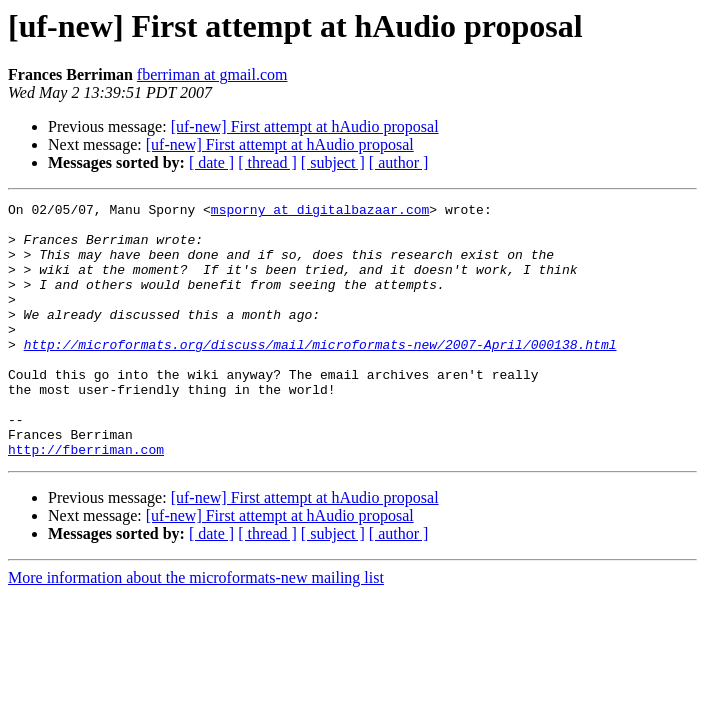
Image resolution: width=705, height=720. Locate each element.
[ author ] (399, 162)
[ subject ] (333, 162)
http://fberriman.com (86, 500)
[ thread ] (267, 162)
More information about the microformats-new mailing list (196, 628)
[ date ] (211, 162)
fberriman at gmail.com (212, 74)
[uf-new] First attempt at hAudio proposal (305, 126)
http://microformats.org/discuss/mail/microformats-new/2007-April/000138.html (320, 374)
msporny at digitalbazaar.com (320, 212)
